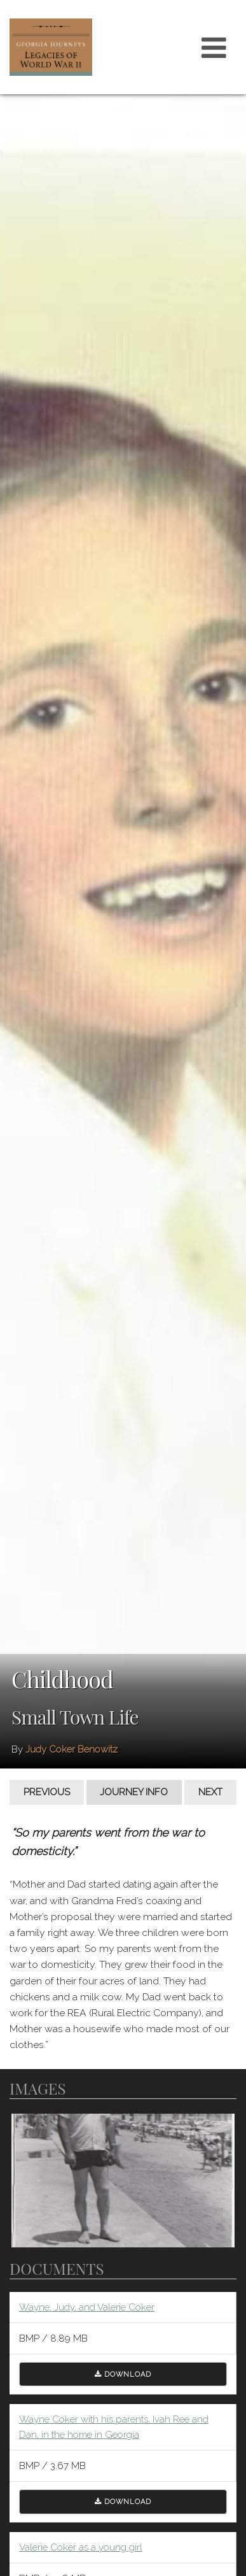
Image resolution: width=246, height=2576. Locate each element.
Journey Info (134, 1792)
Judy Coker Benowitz (71, 1749)
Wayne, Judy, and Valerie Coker (86, 2307)
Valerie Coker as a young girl (80, 2547)
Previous (47, 1792)
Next (210, 1792)
